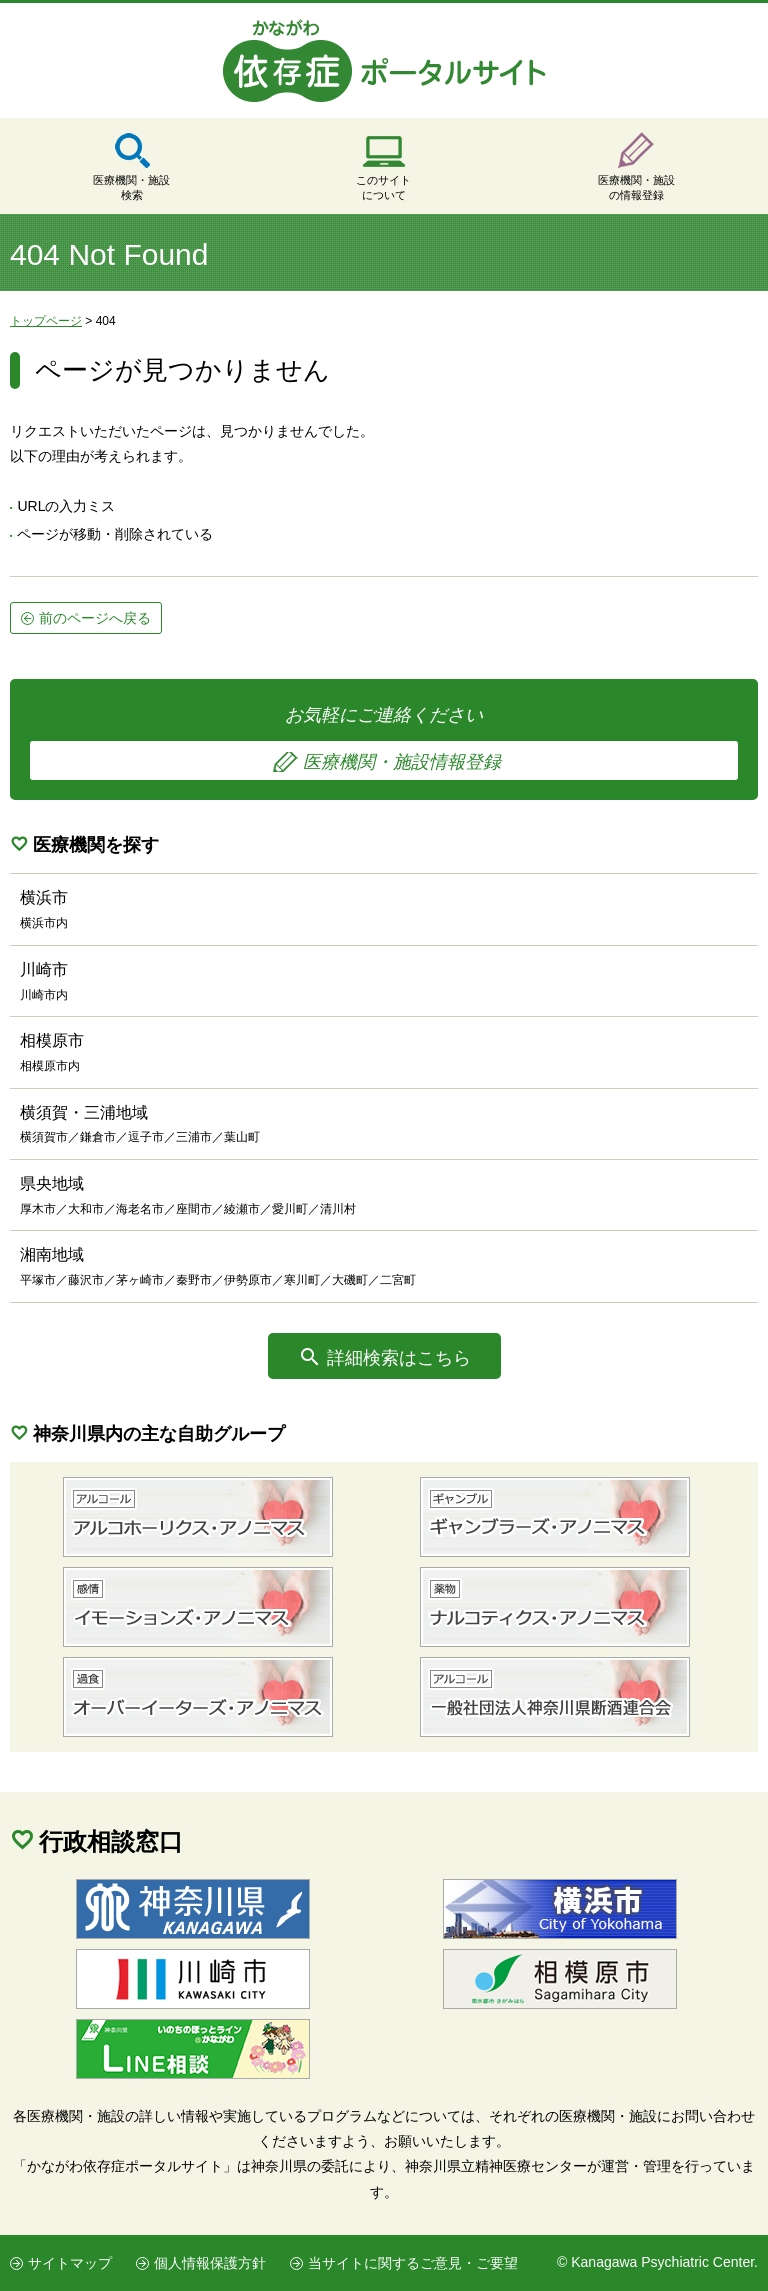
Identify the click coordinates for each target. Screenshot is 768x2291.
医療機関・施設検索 (131, 187)
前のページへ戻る (95, 618)
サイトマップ (70, 2263)
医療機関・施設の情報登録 (636, 187)
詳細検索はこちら (399, 1358)
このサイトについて (383, 187)
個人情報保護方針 (210, 2263)
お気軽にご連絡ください (384, 743)
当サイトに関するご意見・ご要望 (413, 2263)
